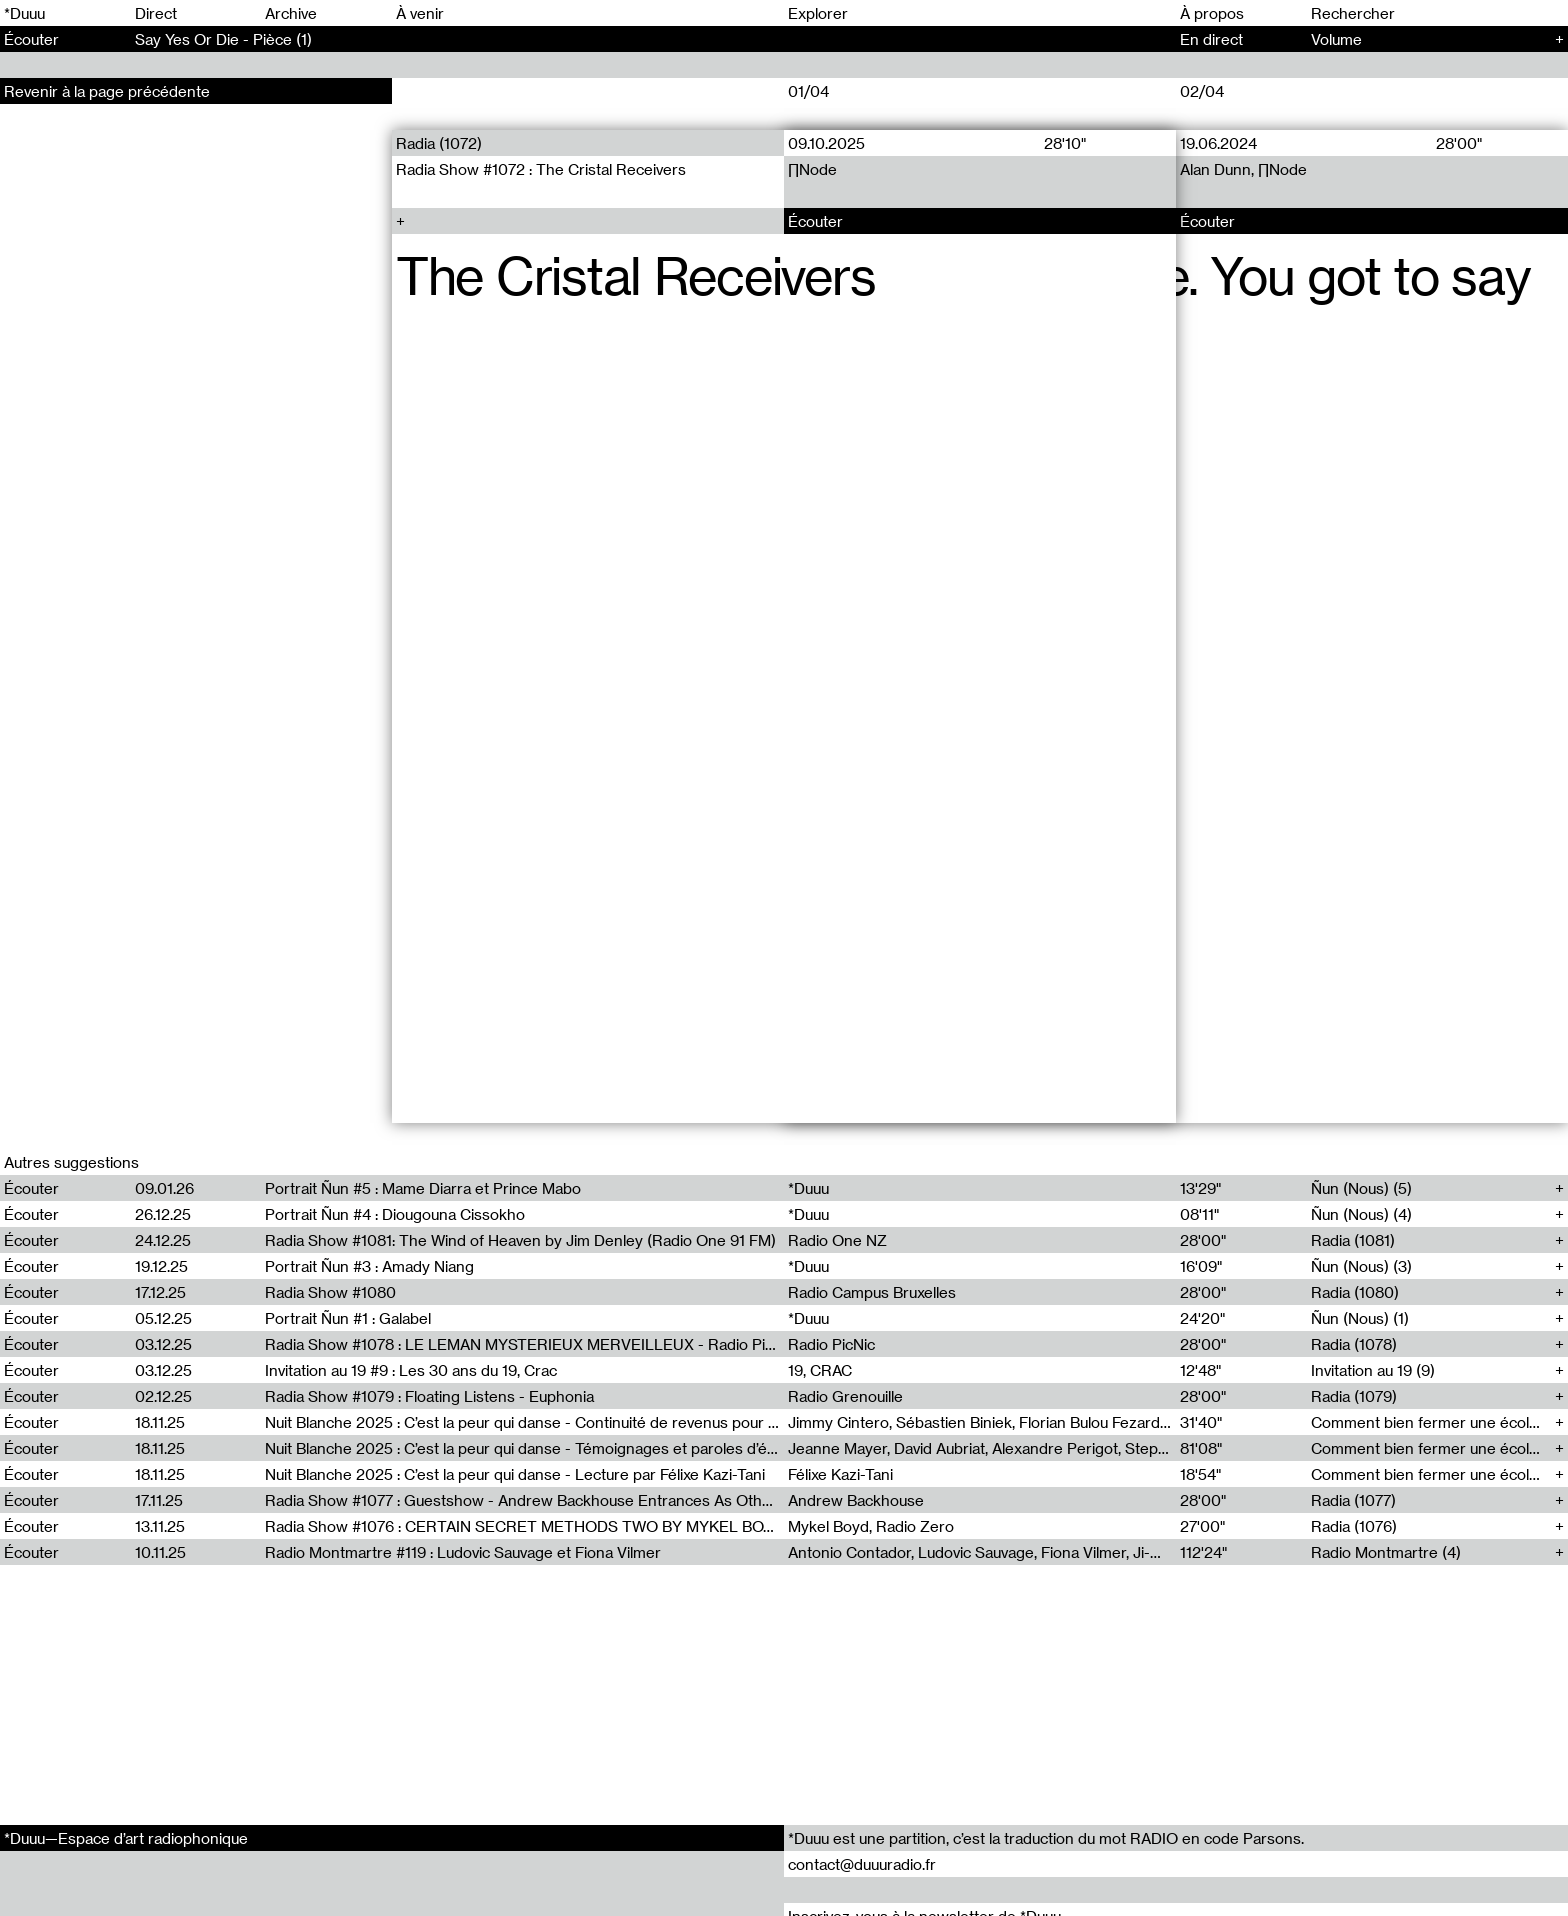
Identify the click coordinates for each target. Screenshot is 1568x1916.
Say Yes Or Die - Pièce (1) (223, 39)
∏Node (812, 169)
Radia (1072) (439, 143)
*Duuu (24, 13)
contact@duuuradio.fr (862, 1864)
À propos (1212, 13)
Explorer (818, 13)
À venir (420, 13)
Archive (291, 13)
